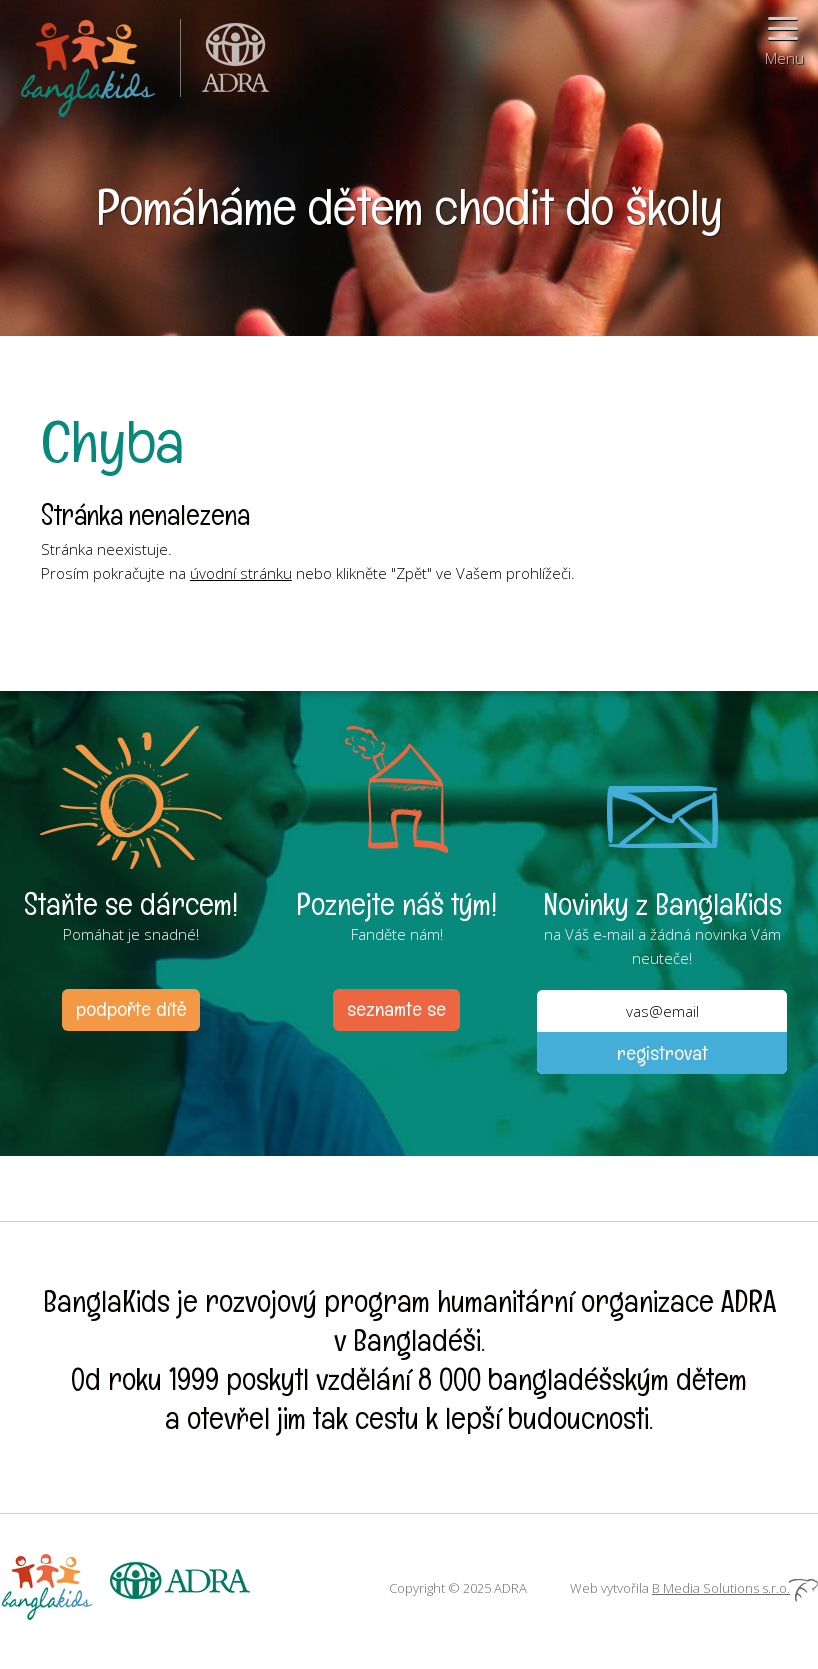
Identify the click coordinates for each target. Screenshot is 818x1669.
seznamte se (396, 1009)
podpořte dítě (131, 1009)
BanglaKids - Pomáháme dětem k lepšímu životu (90, 64)
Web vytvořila (694, 1588)
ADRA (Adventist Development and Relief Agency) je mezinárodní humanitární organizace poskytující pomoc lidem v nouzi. (225, 64)
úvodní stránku (241, 573)
